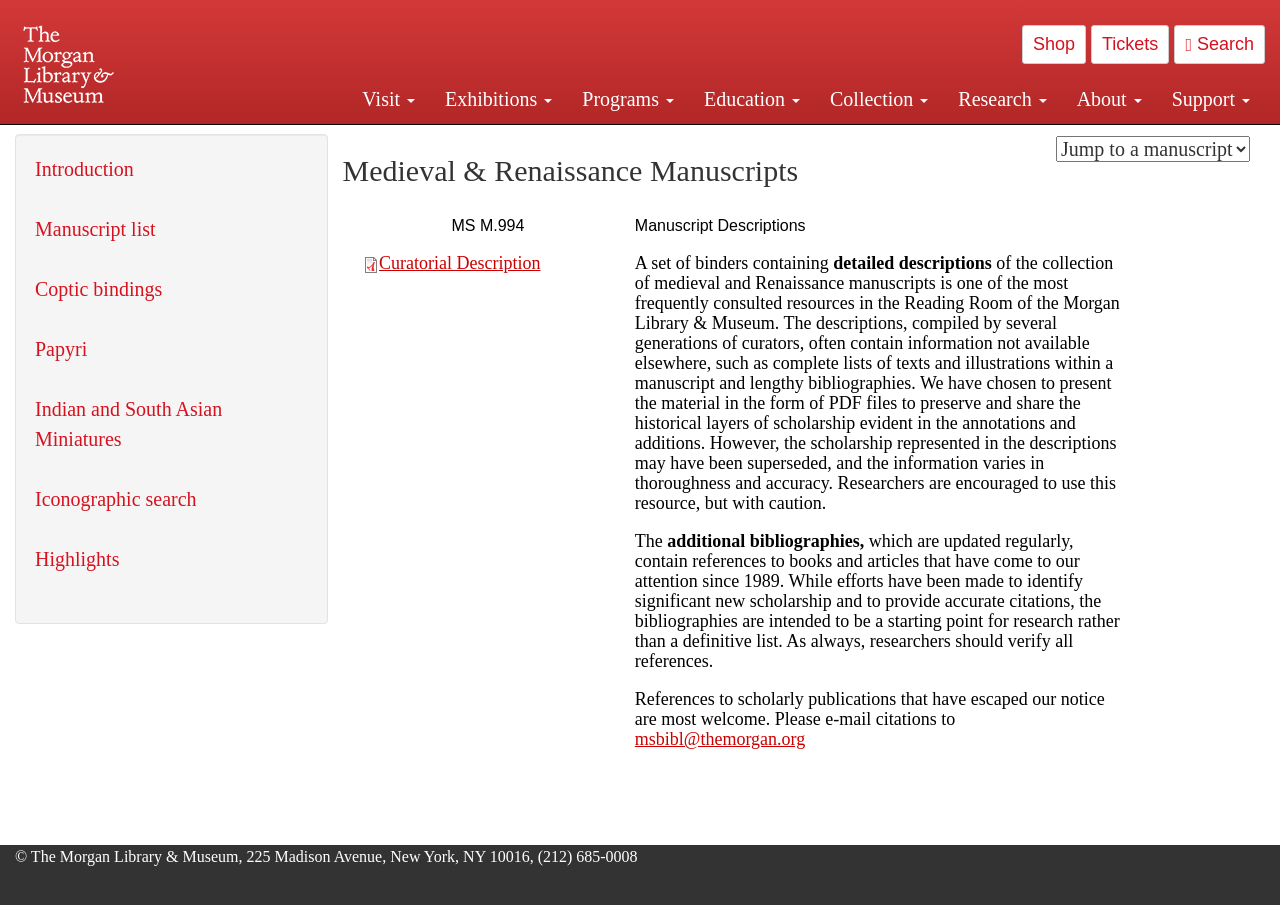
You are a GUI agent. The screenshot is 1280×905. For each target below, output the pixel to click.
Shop (1054, 44)
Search (1219, 44)
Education (752, 99)
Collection (879, 99)
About (1109, 99)
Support (1211, 99)
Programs (628, 99)
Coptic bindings (98, 289)
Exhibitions (498, 99)
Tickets (1130, 44)
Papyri (61, 349)
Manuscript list (95, 229)
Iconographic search (116, 499)
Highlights (77, 559)
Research (1002, 99)
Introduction (84, 169)
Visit (388, 99)
